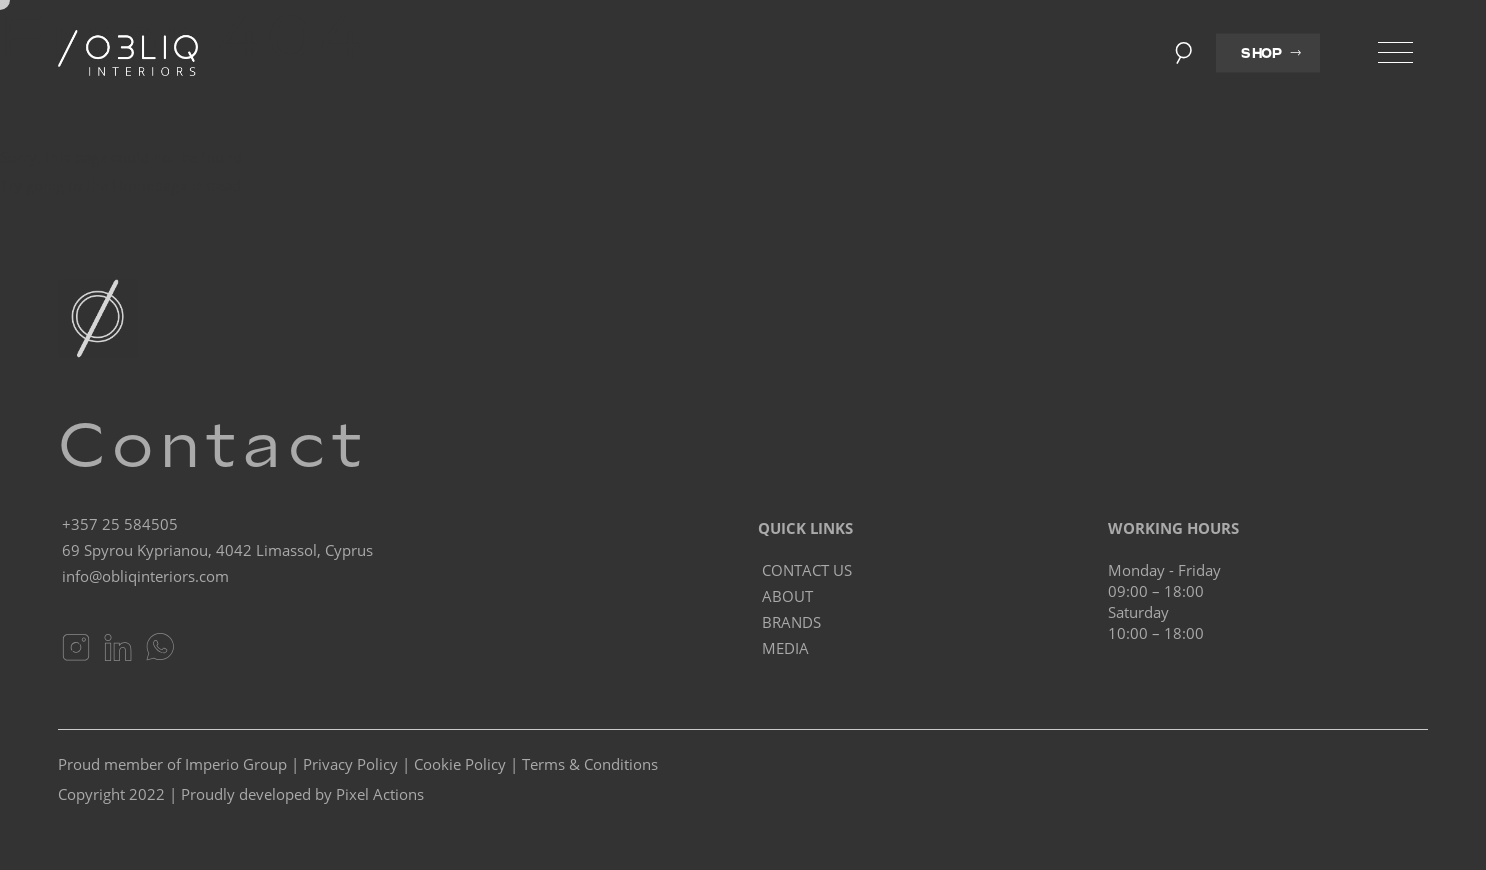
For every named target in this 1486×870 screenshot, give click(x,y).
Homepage (149, 185)
